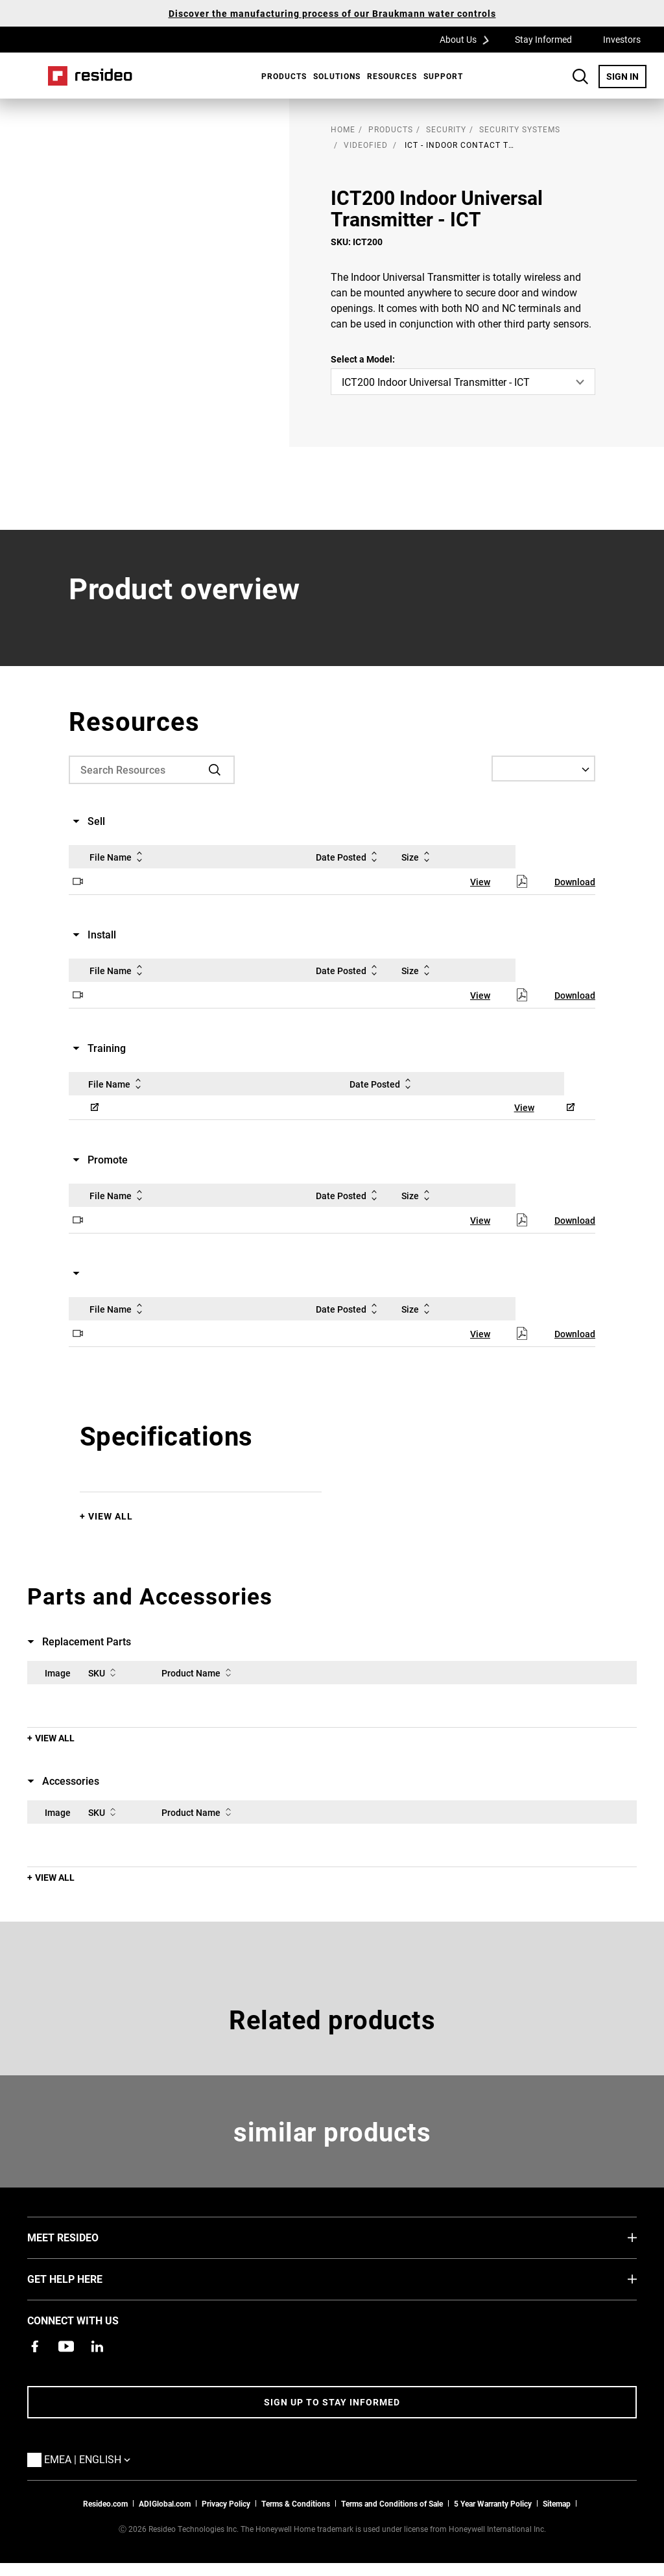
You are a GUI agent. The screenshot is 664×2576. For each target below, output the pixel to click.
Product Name (198, 1672)
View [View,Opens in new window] (480, 882)
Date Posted (349, 856)
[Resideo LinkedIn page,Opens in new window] (97, 2346)
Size (417, 856)
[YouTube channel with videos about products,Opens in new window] (66, 2346)
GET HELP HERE (84, 2278)
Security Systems (519, 129)
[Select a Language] (543, 768)
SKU (104, 1672)
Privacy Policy (226, 2503)
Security (446, 129)
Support (443, 76)
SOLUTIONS (337, 76)
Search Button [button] (580, 76)
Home (90, 76)
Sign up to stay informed (332, 2402)
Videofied (366, 144)
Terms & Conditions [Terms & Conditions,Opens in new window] (295, 2503)
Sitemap (557, 2503)
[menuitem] (281, 76)
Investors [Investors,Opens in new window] (622, 39)
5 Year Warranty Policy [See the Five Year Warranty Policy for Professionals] (493, 2503)
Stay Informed (543, 39)
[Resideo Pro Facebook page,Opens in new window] (35, 2346)
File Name (118, 856)
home (343, 129)
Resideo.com (105, 2503)
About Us (469, 38)
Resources (392, 76)
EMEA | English (90, 2458)
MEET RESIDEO (82, 2237)
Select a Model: (363, 359)
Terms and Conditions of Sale (392, 2503)
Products (284, 76)
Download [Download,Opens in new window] (574, 882)
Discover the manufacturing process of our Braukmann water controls (332, 13)
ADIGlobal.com (165, 2503)
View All (110, 1516)
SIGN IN (626, 75)
